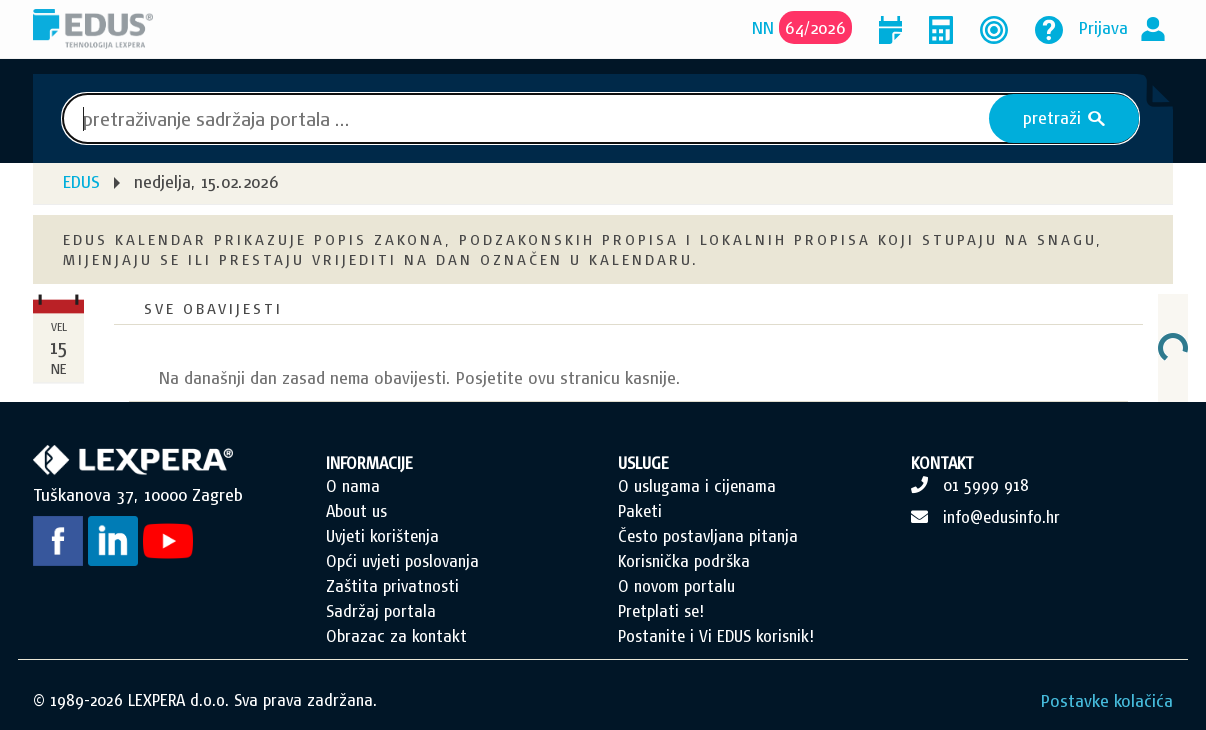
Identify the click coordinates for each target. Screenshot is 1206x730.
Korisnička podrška (684, 561)
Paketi (640, 511)
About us (356, 511)
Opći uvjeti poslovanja (402, 561)
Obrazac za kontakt (396, 636)
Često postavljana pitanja (708, 536)
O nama (353, 486)
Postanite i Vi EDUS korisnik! (716, 636)
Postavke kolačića (1107, 700)
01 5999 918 (986, 485)
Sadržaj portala (381, 611)
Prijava (1103, 27)
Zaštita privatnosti (392, 586)
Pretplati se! (661, 611)
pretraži (1064, 118)
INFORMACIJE (369, 463)
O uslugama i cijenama (697, 486)
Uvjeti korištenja (382, 536)
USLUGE (643, 463)
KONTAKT (942, 463)
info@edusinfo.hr (1001, 517)
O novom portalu (676, 586)
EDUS (81, 181)
